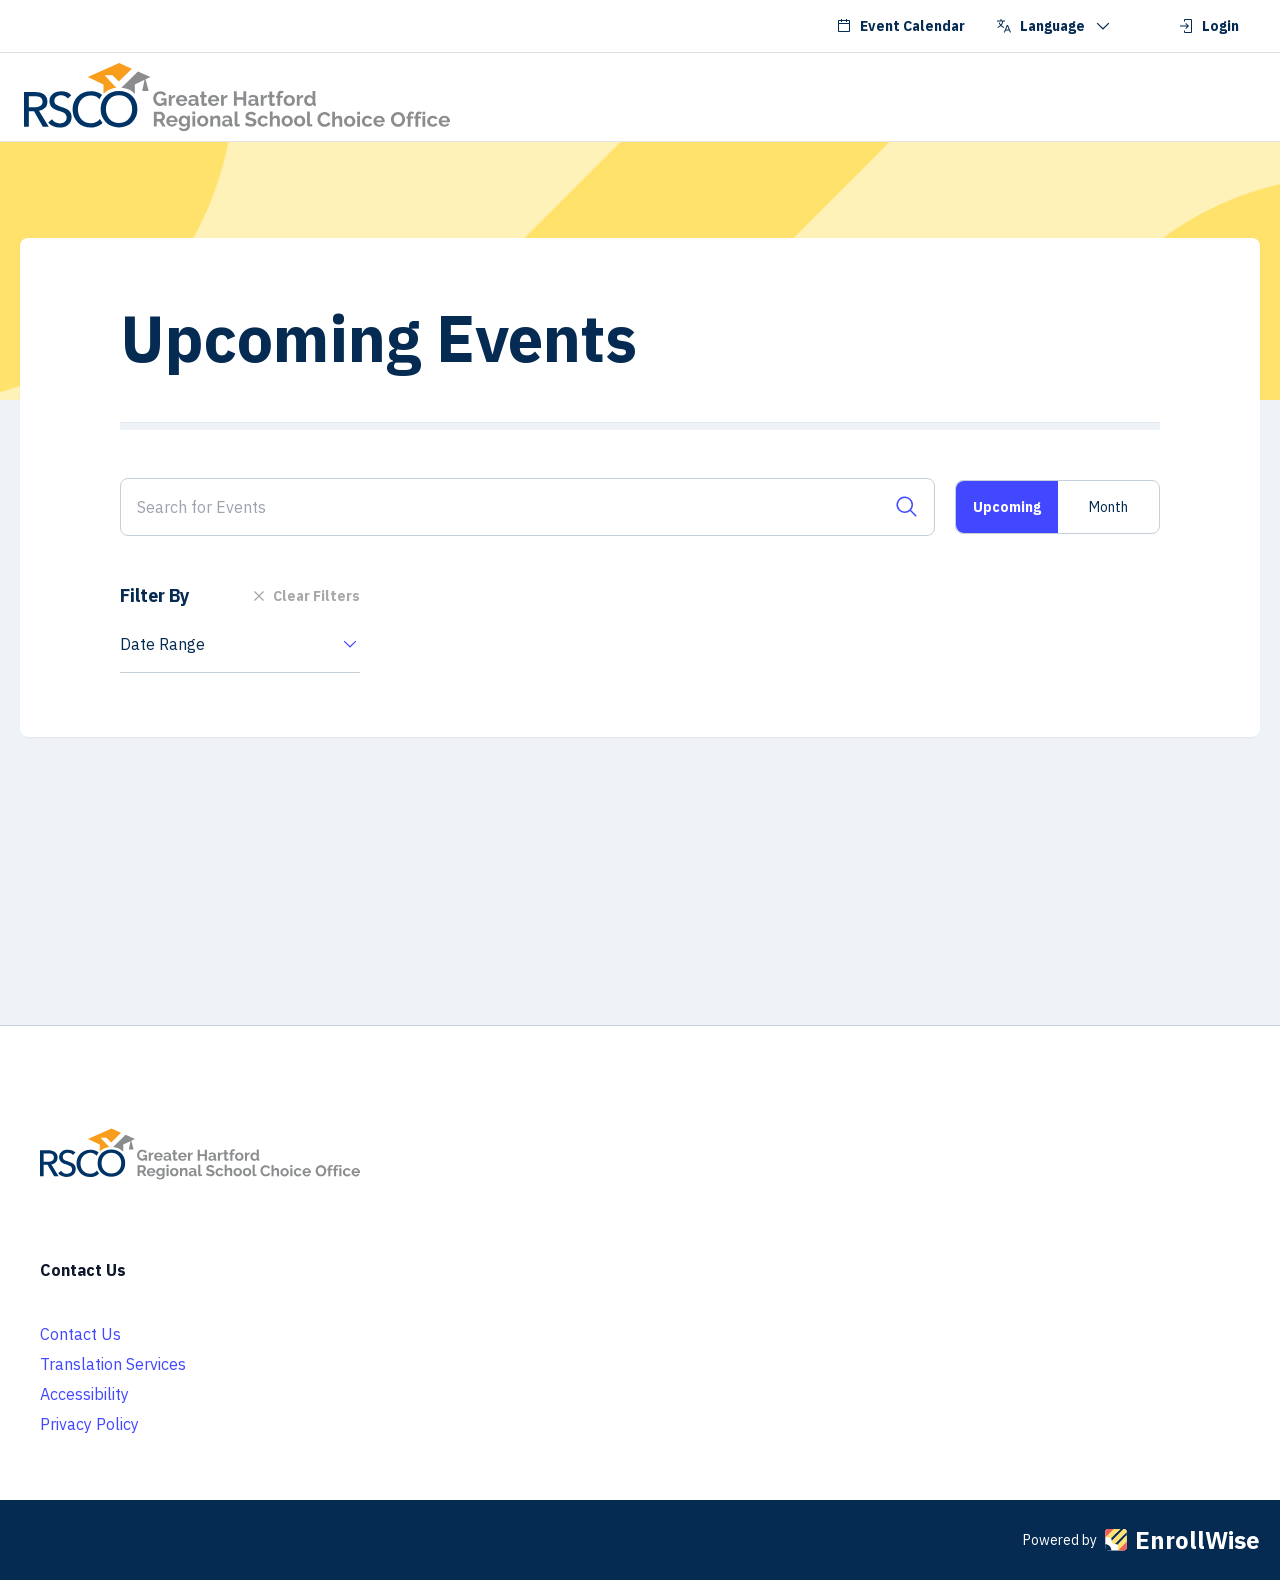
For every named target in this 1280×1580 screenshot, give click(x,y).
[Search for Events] (527, 507)
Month (1108, 507)
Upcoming (1007, 507)
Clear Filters (304, 596)
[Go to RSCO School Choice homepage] (237, 97)
